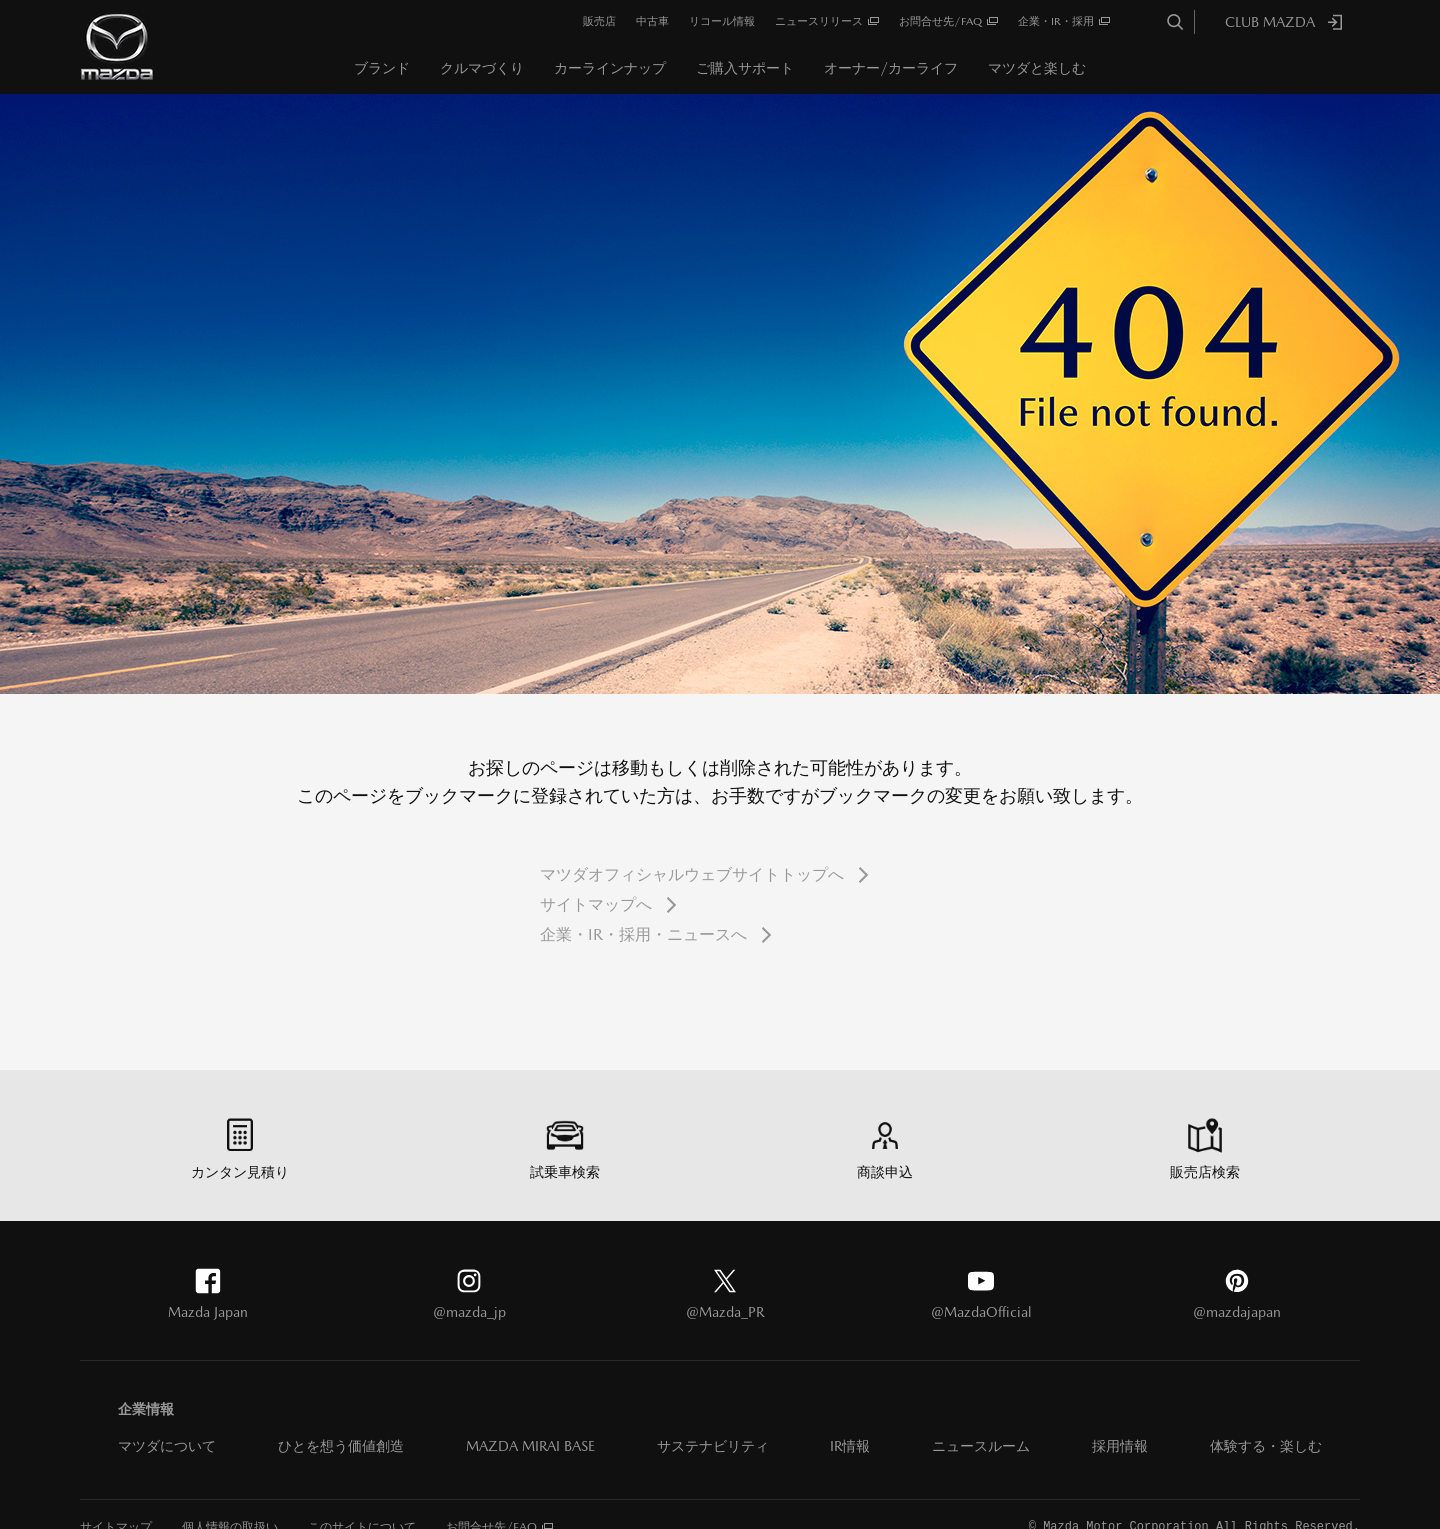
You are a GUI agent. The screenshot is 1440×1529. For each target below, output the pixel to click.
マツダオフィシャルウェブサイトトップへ (692, 874)
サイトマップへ (596, 904)
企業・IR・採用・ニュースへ (643, 934)
